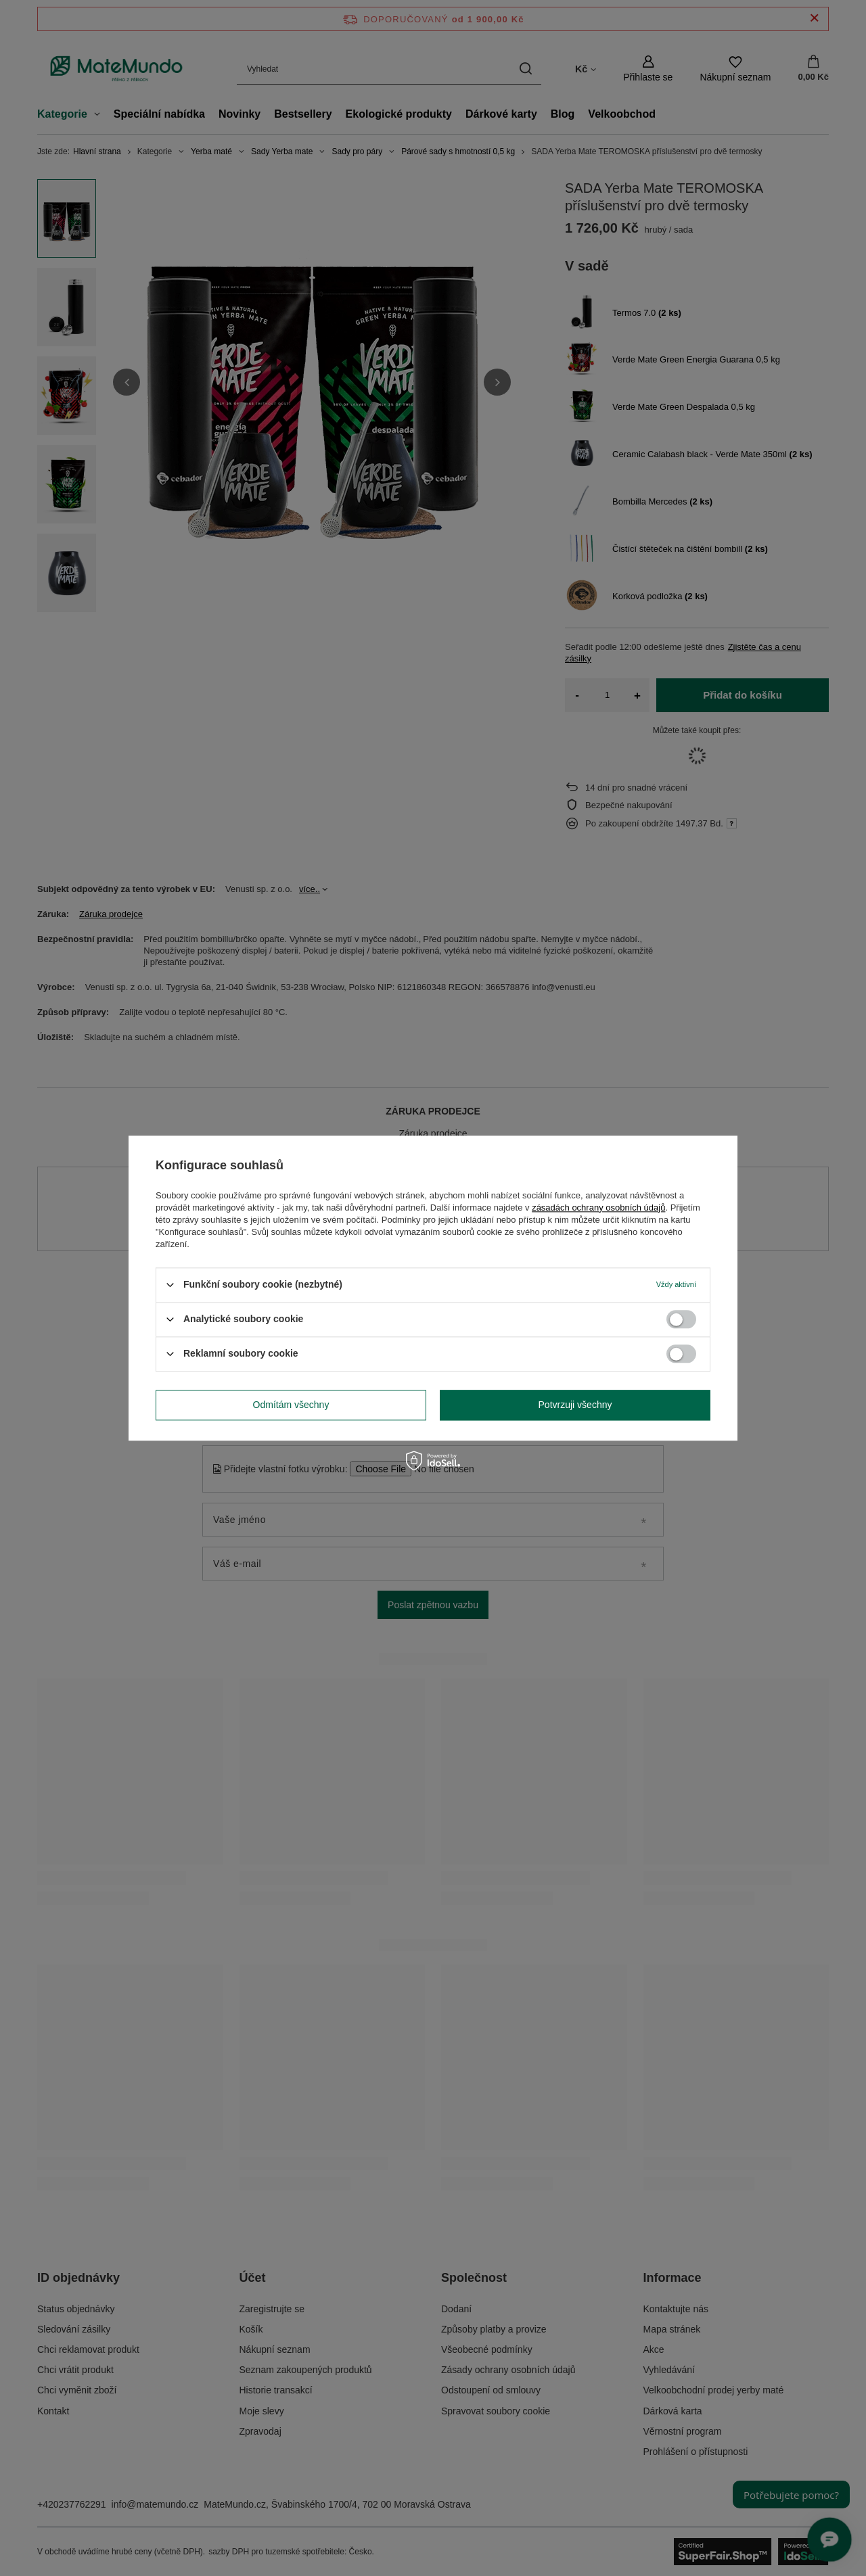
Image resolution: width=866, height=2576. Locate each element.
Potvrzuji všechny (575, 1404)
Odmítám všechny (291, 1404)
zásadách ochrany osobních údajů (598, 1207)
